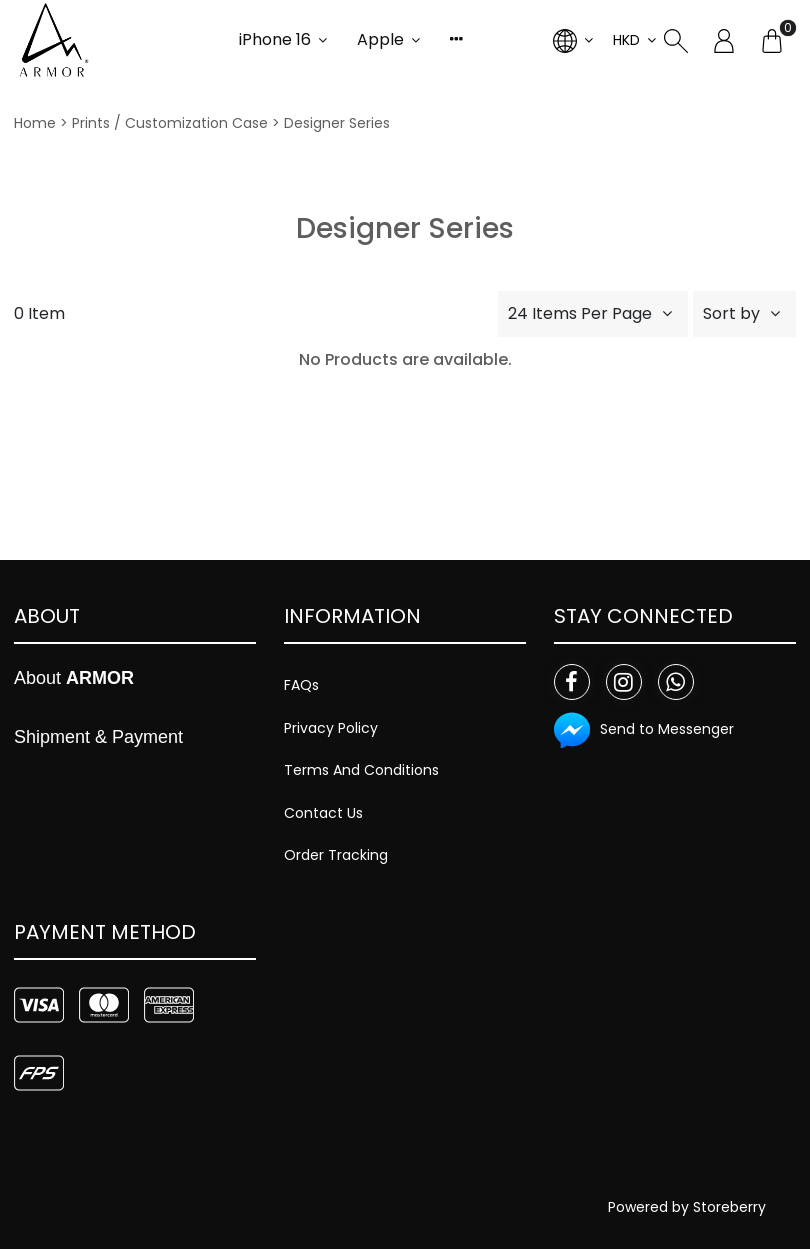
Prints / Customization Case (170, 123)
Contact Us (323, 813)
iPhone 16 (275, 39)
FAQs (301, 685)
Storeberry (729, 1207)
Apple (380, 39)
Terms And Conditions (361, 770)
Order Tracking (336, 855)
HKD (626, 40)
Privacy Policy (331, 728)
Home (35, 123)
